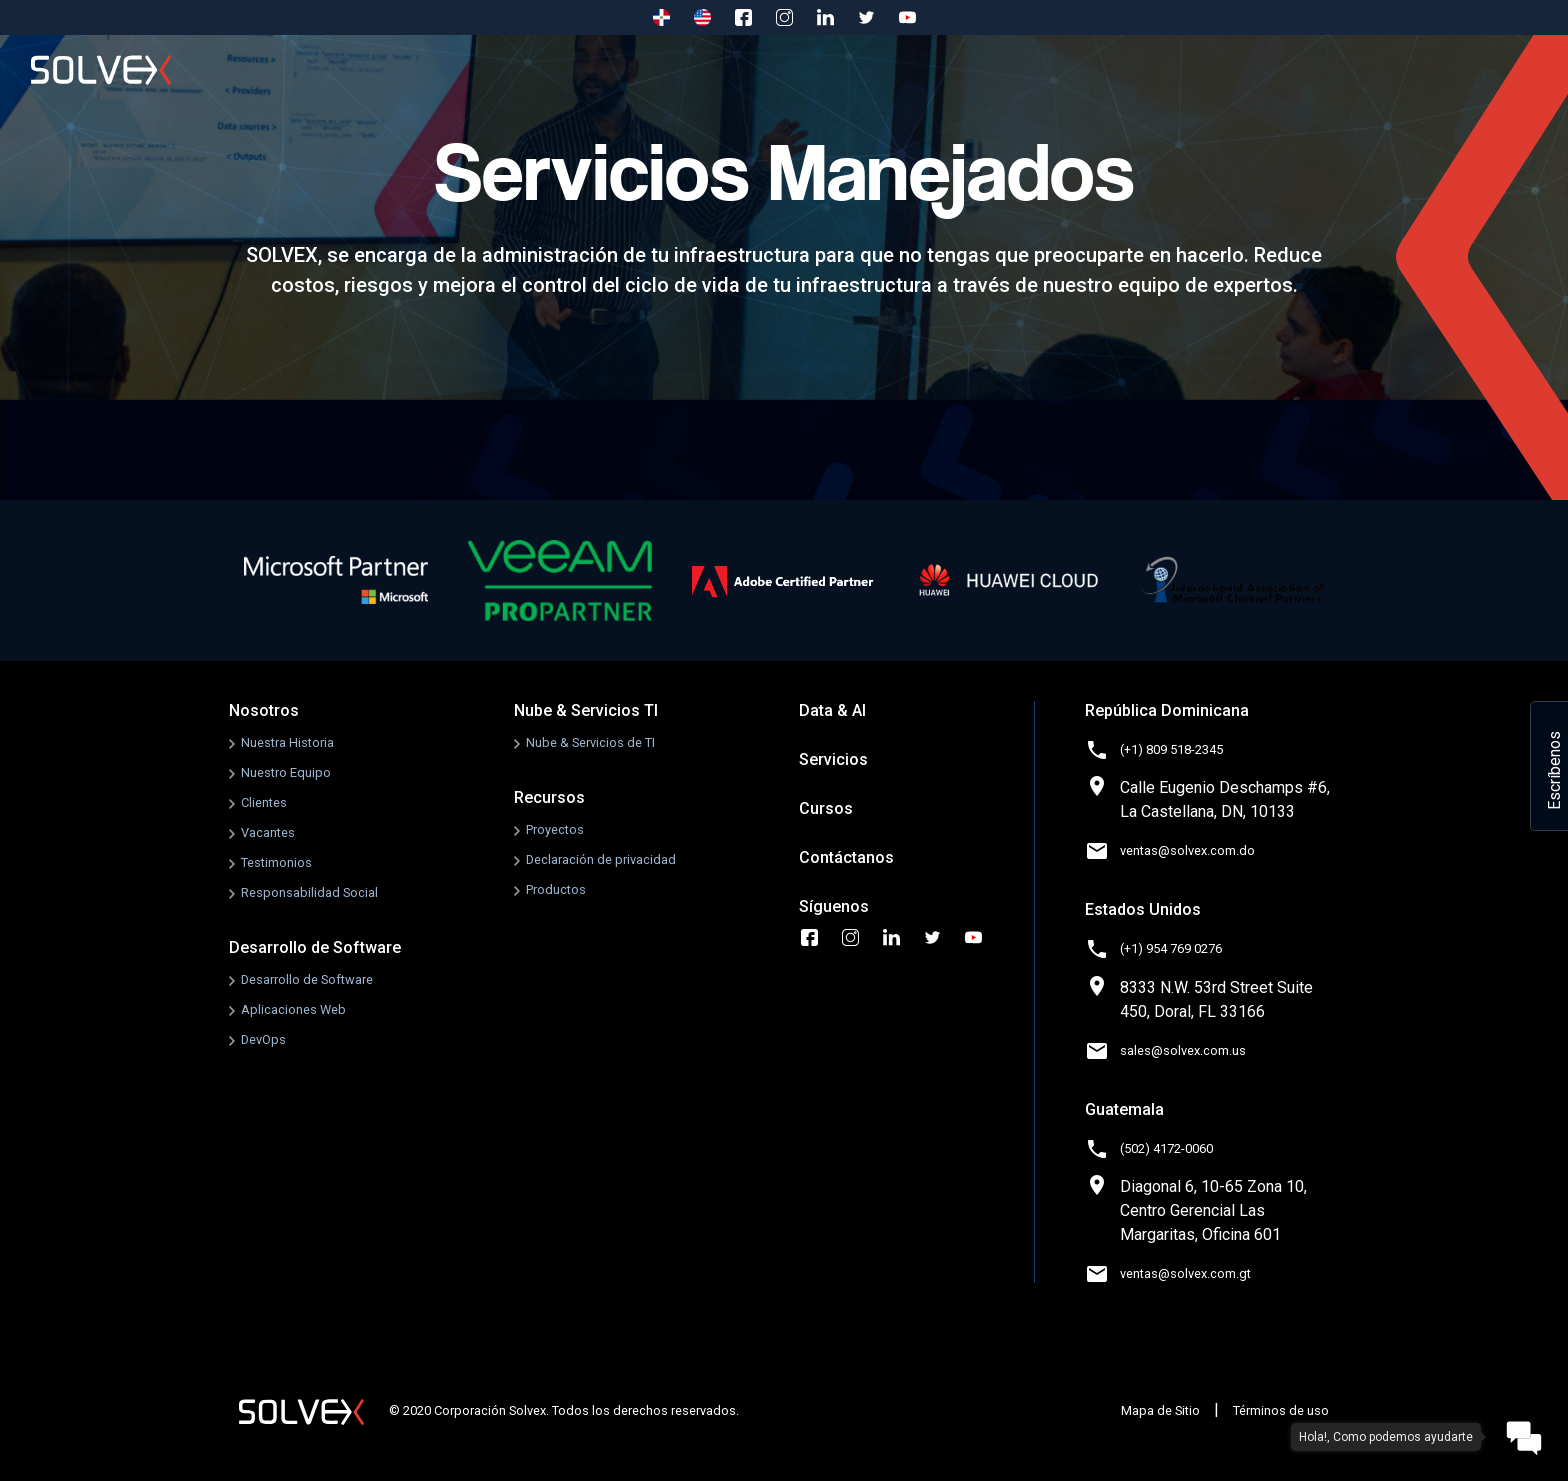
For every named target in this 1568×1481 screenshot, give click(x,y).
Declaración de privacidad (601, 859)
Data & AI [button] (853, 69)
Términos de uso (1281, 1410)
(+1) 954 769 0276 (1171, 948)
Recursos (549, 797)
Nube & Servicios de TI (590, 742)
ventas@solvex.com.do (1187, 850)
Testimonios (276, 862)
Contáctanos (1276, 69)
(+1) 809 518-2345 (1171, 749)
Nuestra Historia (287, 742)
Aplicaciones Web (293, 1009)
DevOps (263, 1039)
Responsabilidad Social (309, 892)
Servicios (1079, 69)
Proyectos (555, 829)
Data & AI (832, 710)
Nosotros (345, 69)
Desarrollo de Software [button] (500, 69)
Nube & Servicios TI (586, 710)
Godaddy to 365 (1417, 69)
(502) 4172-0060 (1166, 1148)
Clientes (264, 802)
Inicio (255, 69)
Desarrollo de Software (315, 947)
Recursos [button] (966, 69)
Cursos (1172, 69)
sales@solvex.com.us (1183, 1050)
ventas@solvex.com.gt (1185, 1273)
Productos (556, 889)
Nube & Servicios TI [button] (698, 69)
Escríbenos (1554, 770)
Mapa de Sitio (1160, 1410)
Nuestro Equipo (286, 772)
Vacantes (268, 832)
